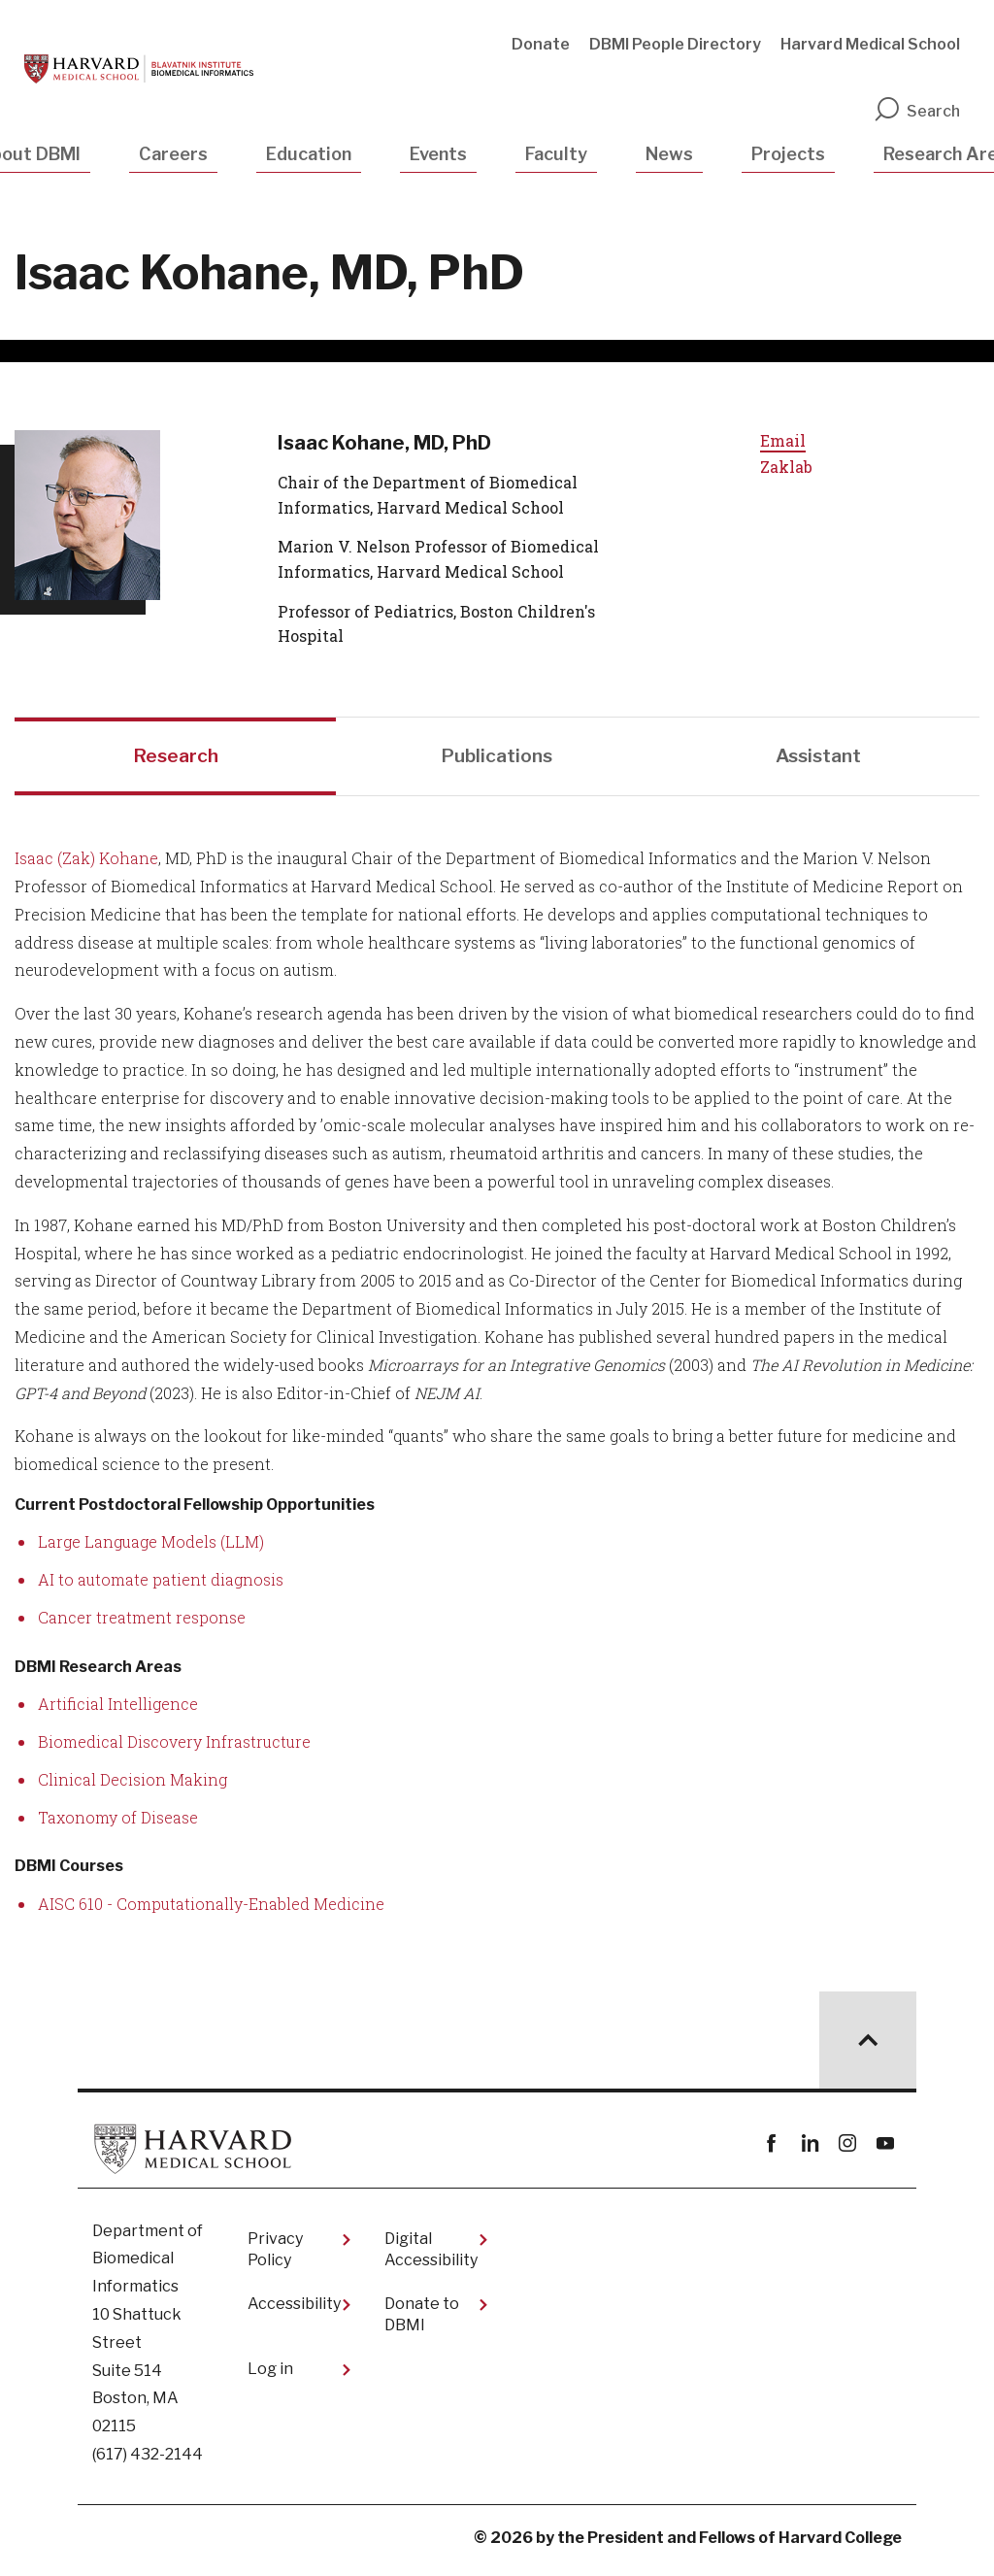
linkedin (809, 2150)
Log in (270, 2376)
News (669, 154)
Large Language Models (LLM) (151, 1549)
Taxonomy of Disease (118, 1824)
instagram (847, 2150)
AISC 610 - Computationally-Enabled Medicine (211, 1910)
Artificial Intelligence (118, 1711)
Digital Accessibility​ (431, 2256)
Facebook (771, 2150)
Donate (541, 44)
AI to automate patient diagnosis (160, 1587)
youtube (885, 2150)
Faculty (556, 154)
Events (438, 154)
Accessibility (294, 2310)
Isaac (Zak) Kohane (86, 865)
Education (308, 154)
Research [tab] (175, 760)
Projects (788, 154)
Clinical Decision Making (132, 1786)
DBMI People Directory (675, 44)
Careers (173, 154)
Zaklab (786, 466)
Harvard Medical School (870, 44)
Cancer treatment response (142, 1624)
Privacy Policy (275, 2256)
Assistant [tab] (818, 760)
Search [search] (916, 111)
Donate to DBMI (421, 2321)
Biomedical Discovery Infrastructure (174, 1748)
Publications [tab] (496, 760)
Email (783, 440)
